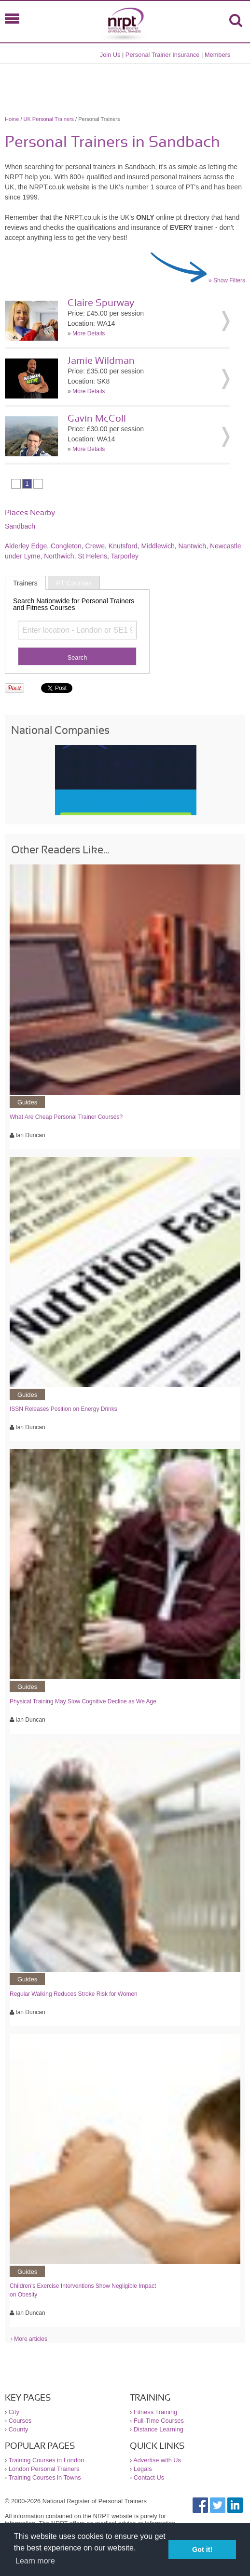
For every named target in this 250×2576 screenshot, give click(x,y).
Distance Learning (158, 2429)
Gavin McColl (97, 419)
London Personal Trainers (44, 2468)
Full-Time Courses (159, 2420)
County (18, 2429)
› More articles (29, 2339)
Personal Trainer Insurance (162, 54)
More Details (88, 333)
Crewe (95, 546)
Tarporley (125, 556)
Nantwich (193, 546)
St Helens (92, 556)
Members (217, 54)
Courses (20, 2420)
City (14, 2412)
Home (12, 119)
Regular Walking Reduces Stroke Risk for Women (74, 1994)
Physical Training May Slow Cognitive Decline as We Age (83, 1701)
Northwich (59, 556)
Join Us (110, 54)
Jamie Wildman (101, 361)
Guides (27, 1102)
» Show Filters (226, 280)
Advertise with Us (157, 2460)
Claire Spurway (101, 303)
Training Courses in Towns (45, 2477)
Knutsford (123, 546)
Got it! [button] (202, 2549)
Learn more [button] (35, 2561)
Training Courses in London (46, 2460)
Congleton (66, 546)
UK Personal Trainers (49, 119)
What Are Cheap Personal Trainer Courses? (66, 1117)
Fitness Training (155, 2412)
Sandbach (20, 526)
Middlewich (158, 546)
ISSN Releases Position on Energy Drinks (63, 1409)
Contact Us (149, 2477)
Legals (143, 2468)
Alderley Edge (26, 546)
